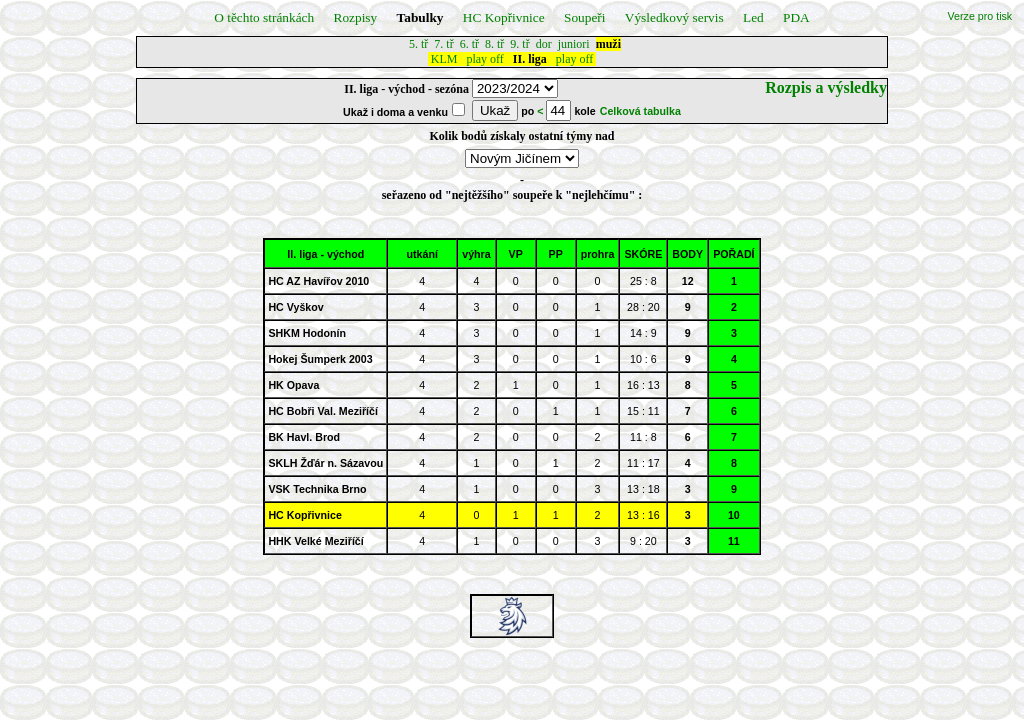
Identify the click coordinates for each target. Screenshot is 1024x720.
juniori (574, 44)
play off (484, 59)
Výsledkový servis (674, 17)
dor (544, 44)
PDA (796, 17)
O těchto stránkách (264, 17)
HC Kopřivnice (504, 17)
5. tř (418, 44)
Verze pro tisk (980, 16)
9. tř (519, 44)
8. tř (494, 44)
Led (753, 17)
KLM (444, 59)
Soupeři (584, 17)
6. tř (469, 44)
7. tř (443, 44)
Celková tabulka (640, 111)
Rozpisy (356, 17)
